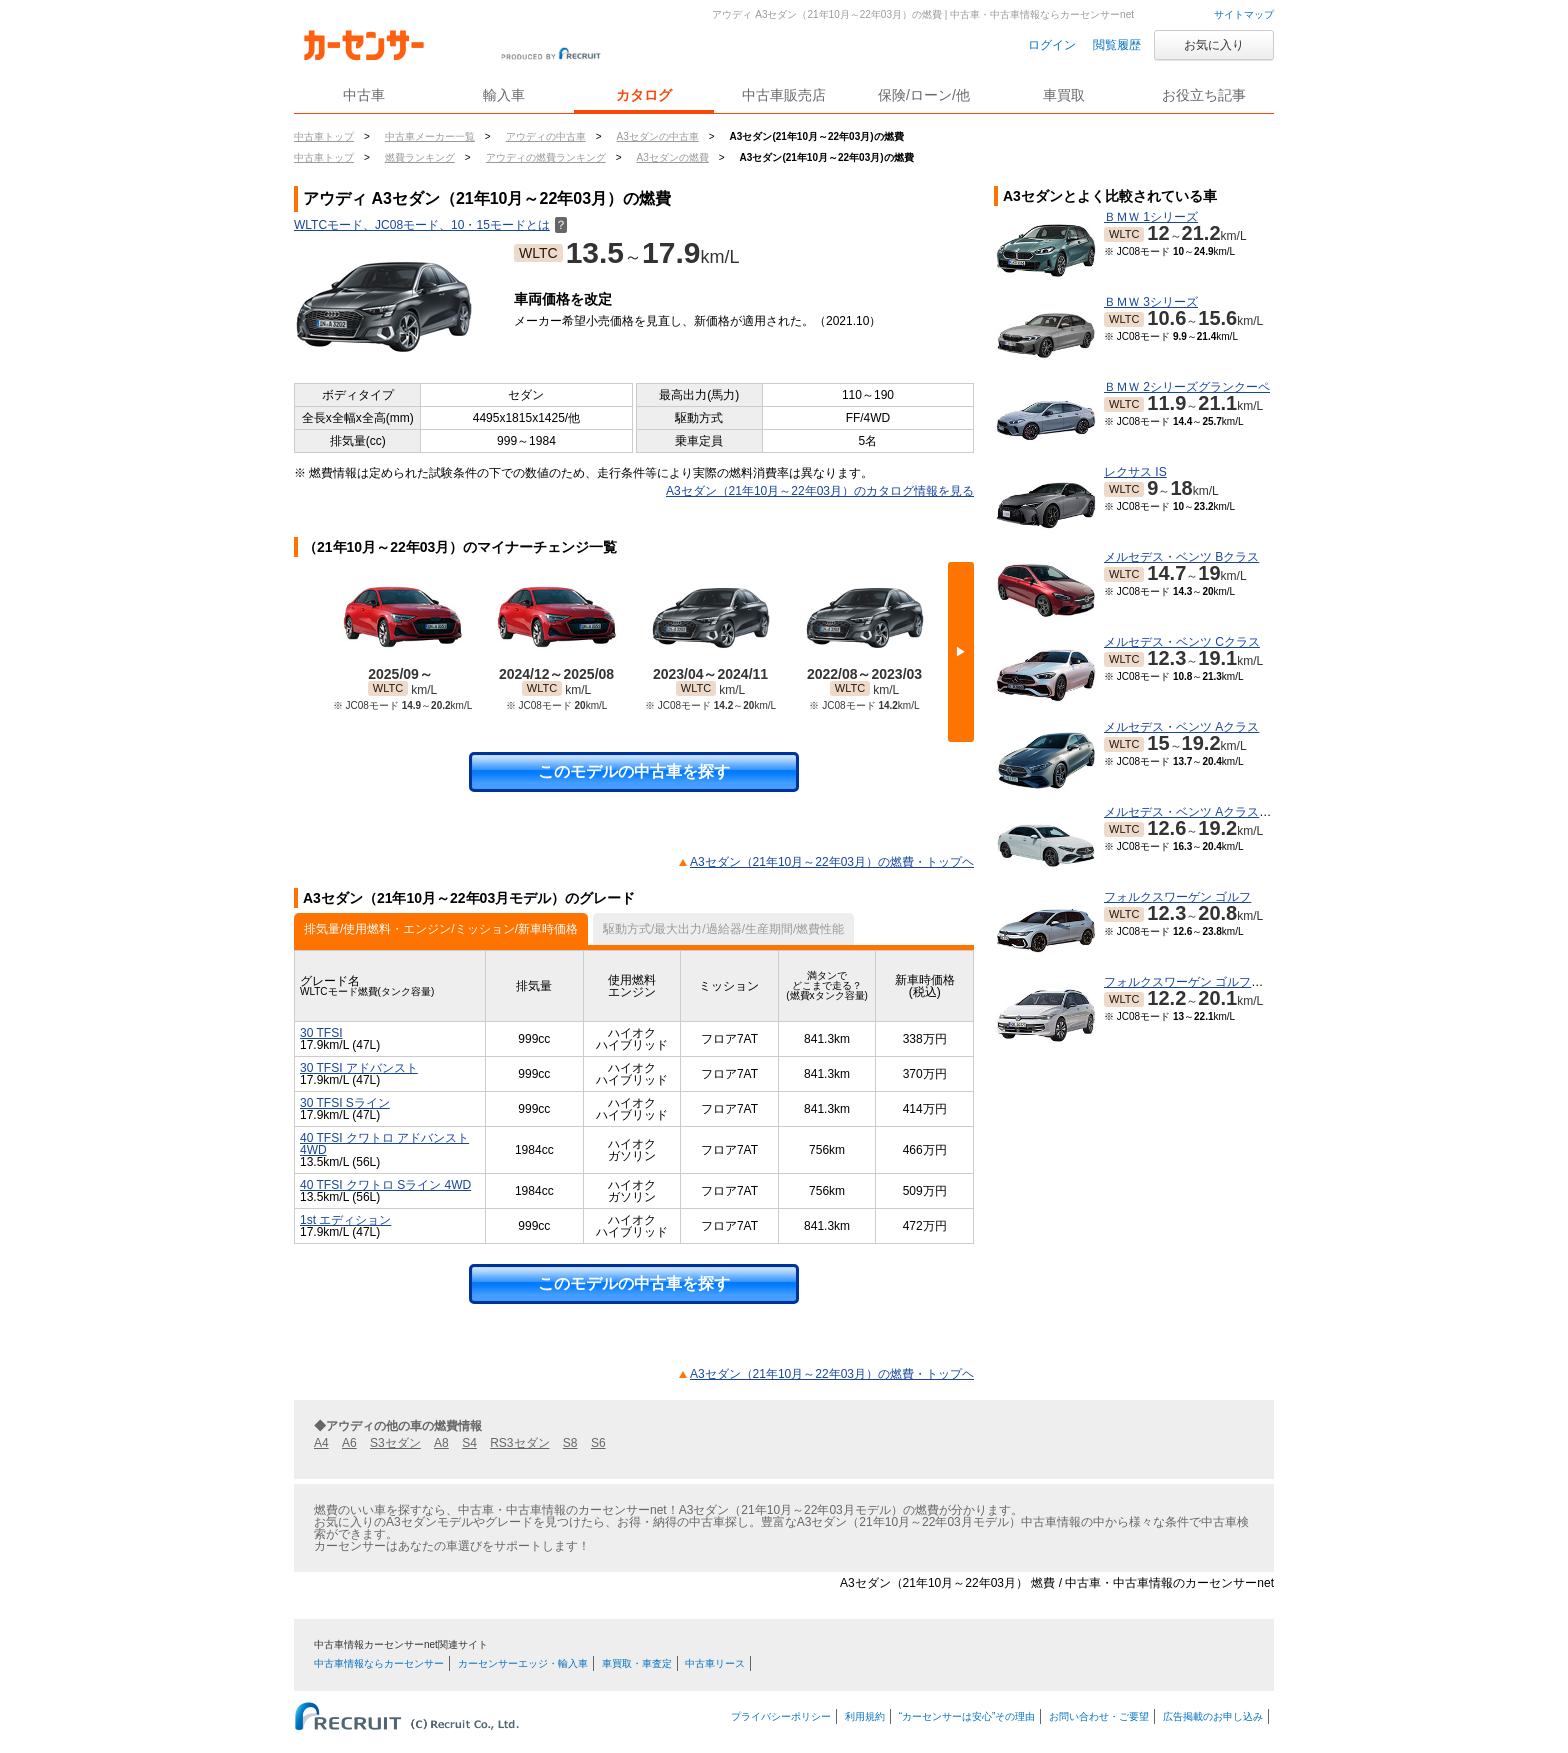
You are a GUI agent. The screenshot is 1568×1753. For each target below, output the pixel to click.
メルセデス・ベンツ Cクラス (1182, 642)
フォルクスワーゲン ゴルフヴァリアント (1213, 982)
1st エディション (345, 1220)
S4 (469, 1443)
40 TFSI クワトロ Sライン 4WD (385, 1185)
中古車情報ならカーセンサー (379, 1663)
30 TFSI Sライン (345, 1103)
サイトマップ (1244, 14)
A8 (441, 1443)
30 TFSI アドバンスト (359, 1068)
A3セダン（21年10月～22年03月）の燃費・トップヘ (832, 862)
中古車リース (715, 1663)
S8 (570, 1443)
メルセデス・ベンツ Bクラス (1181, 557)
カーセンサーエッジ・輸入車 (523, 1663)
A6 (349, 1443)
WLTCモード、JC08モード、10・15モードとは (430, 225)
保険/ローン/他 (924, 95)
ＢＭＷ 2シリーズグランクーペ (1187, 387)
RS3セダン (519, 1443)
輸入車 (504, 95)
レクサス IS (1135, 472)
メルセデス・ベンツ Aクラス (1181, 727)
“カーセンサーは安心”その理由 (967, 1716)
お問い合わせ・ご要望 (1099, 1716)
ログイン (1052, 45)
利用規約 (865, 1716)
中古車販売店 (784, 95)
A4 (321, 1443)
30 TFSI (321, 1033)
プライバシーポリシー (781, 1716)
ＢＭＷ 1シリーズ (1151, 217)
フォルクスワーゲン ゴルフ (1177, 897)
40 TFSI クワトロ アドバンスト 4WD (384, 1144)
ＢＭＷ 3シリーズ (1151, 302)
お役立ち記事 (1204, 95)
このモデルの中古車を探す (634, 771)
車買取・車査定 (637, 1663)
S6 (598, 1443)
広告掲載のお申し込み (1213, 1716)
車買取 (1064, 95)
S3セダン (395, 1443)
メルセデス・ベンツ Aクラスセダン (1199, 812)
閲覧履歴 (1117, 45)
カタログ (644, 95)
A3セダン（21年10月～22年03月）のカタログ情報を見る (820, 491)
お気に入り (1214, 45)
